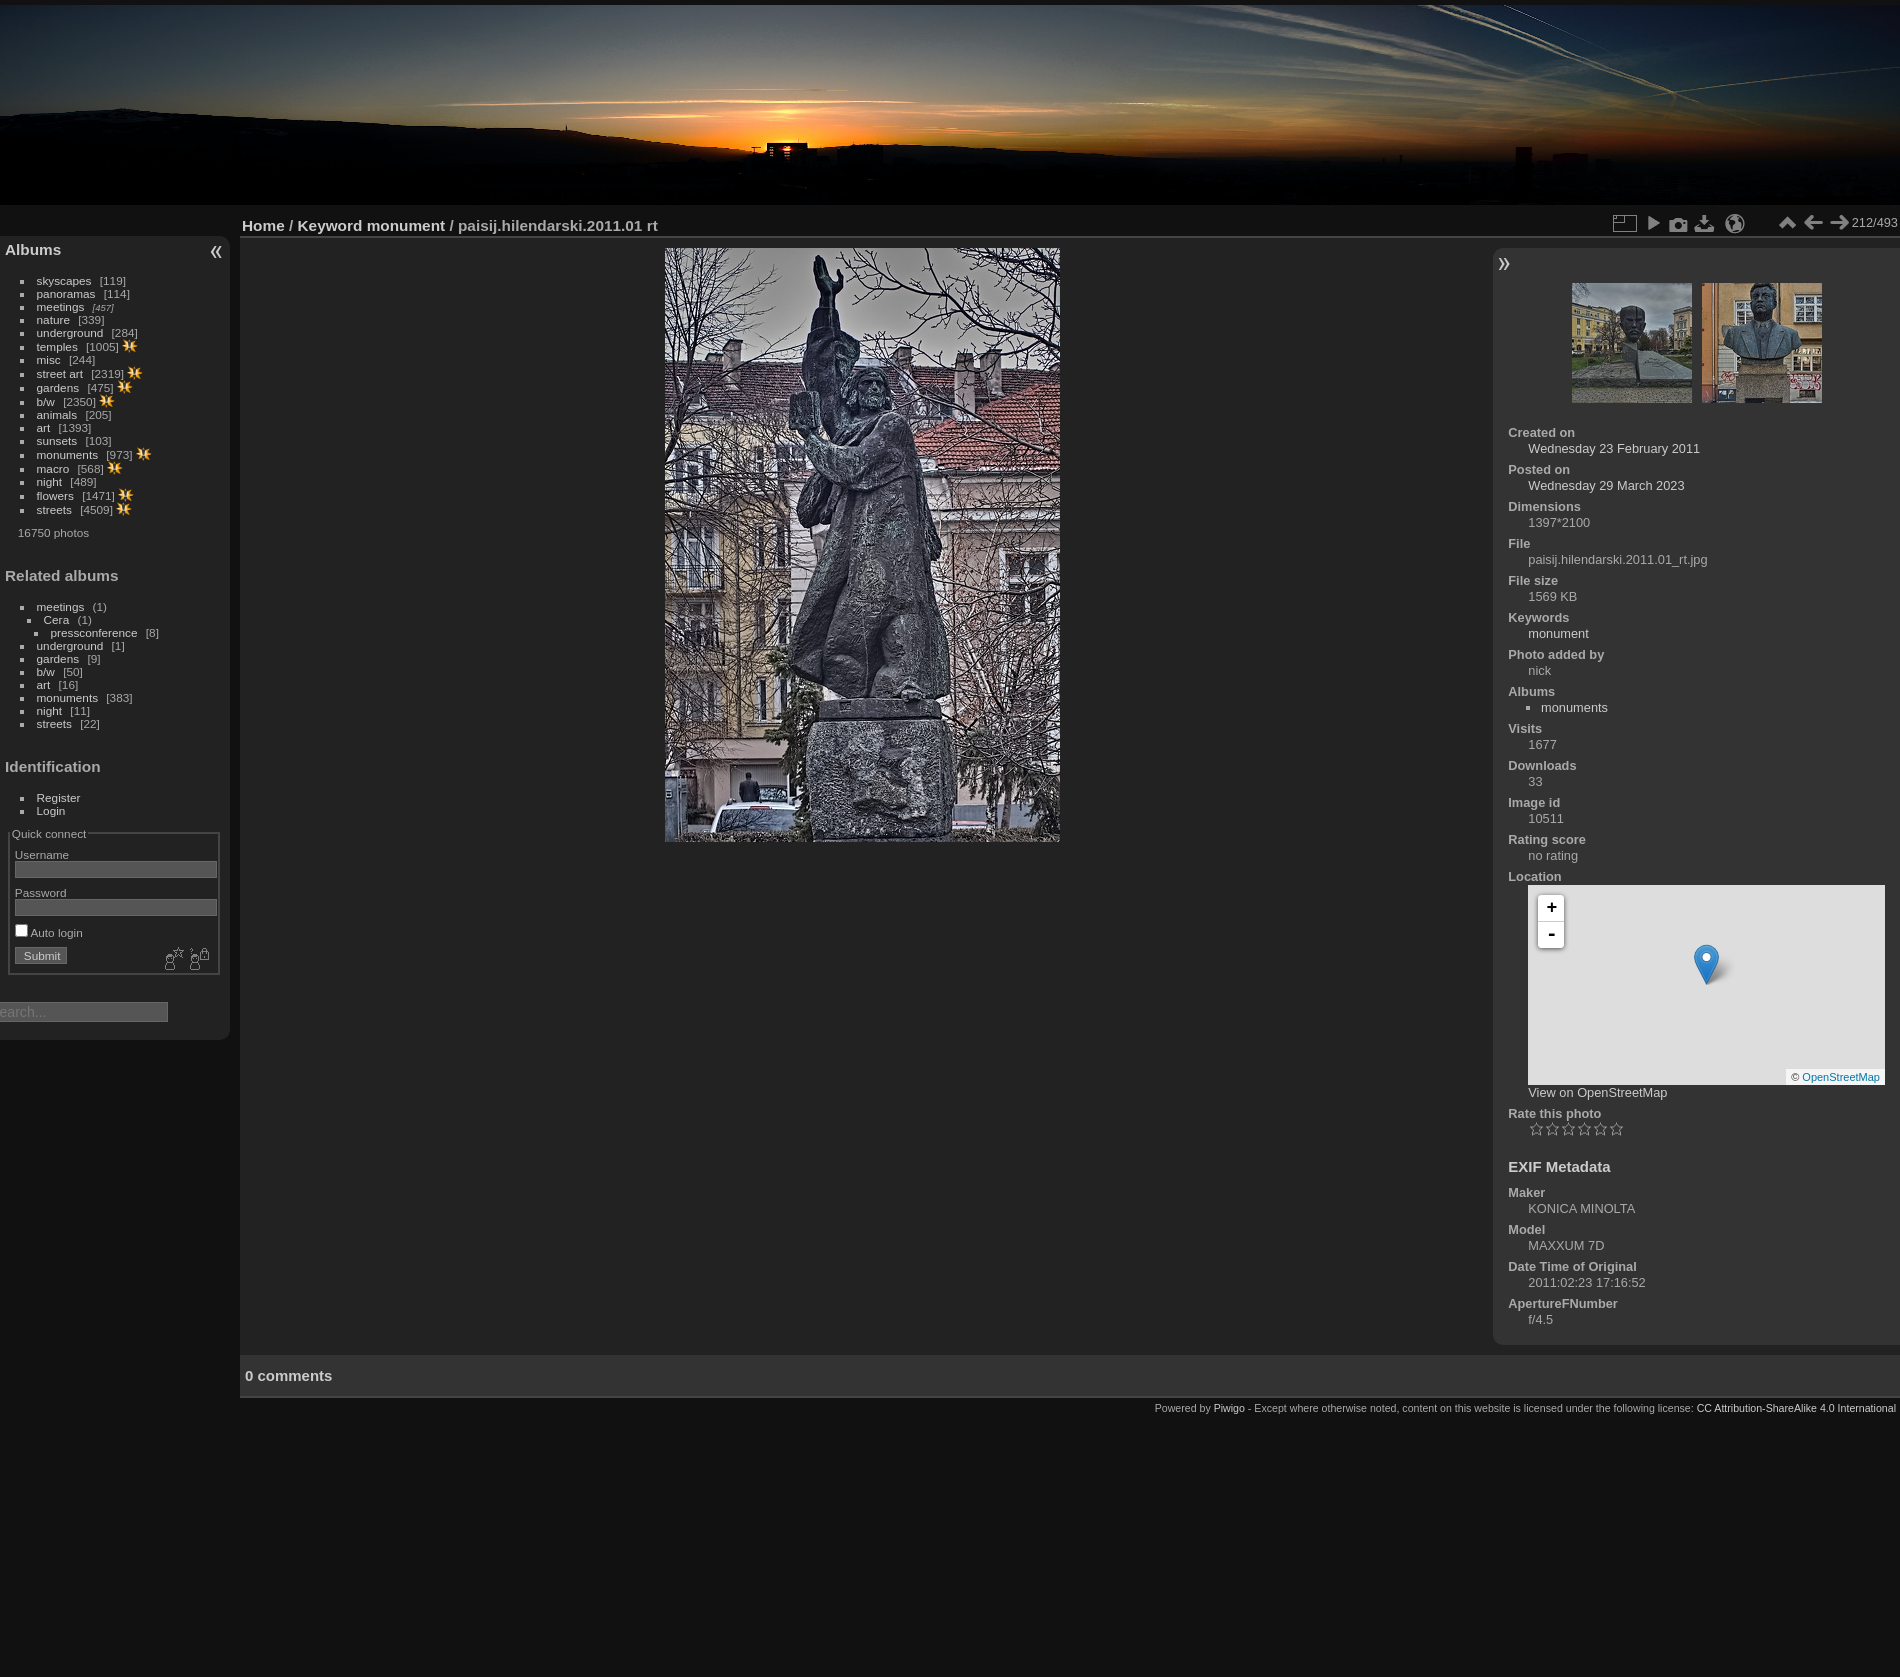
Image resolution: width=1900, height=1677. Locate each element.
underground (70, 332)
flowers (55, 495)
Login (51, 810)
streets (54, 509)
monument (406, 225)
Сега (57, 619)
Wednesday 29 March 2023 (1606, 485)
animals (57, 414)
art (44, 427)
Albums (33, 249)
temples (57, 346)
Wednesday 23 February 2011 (1614, 448)
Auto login (49, 932)
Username (42, 854)
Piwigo (1229, 1408)
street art (60, 373)
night (50, 481)
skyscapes (64, 280)
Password (41, 892)
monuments (67, 454)
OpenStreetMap (1841, 1077)
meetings (61, 306)
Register (59, 797)
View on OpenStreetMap (1597, 1092)
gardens (58, 387)
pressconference (94, 632)
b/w (46, 401)
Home (263, 225)
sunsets (57, 440)
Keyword (330, 225)
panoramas (66, 293)
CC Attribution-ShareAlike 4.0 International (1796, 1408)
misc (49, 359)
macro (53, 468)
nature (53, 319)
